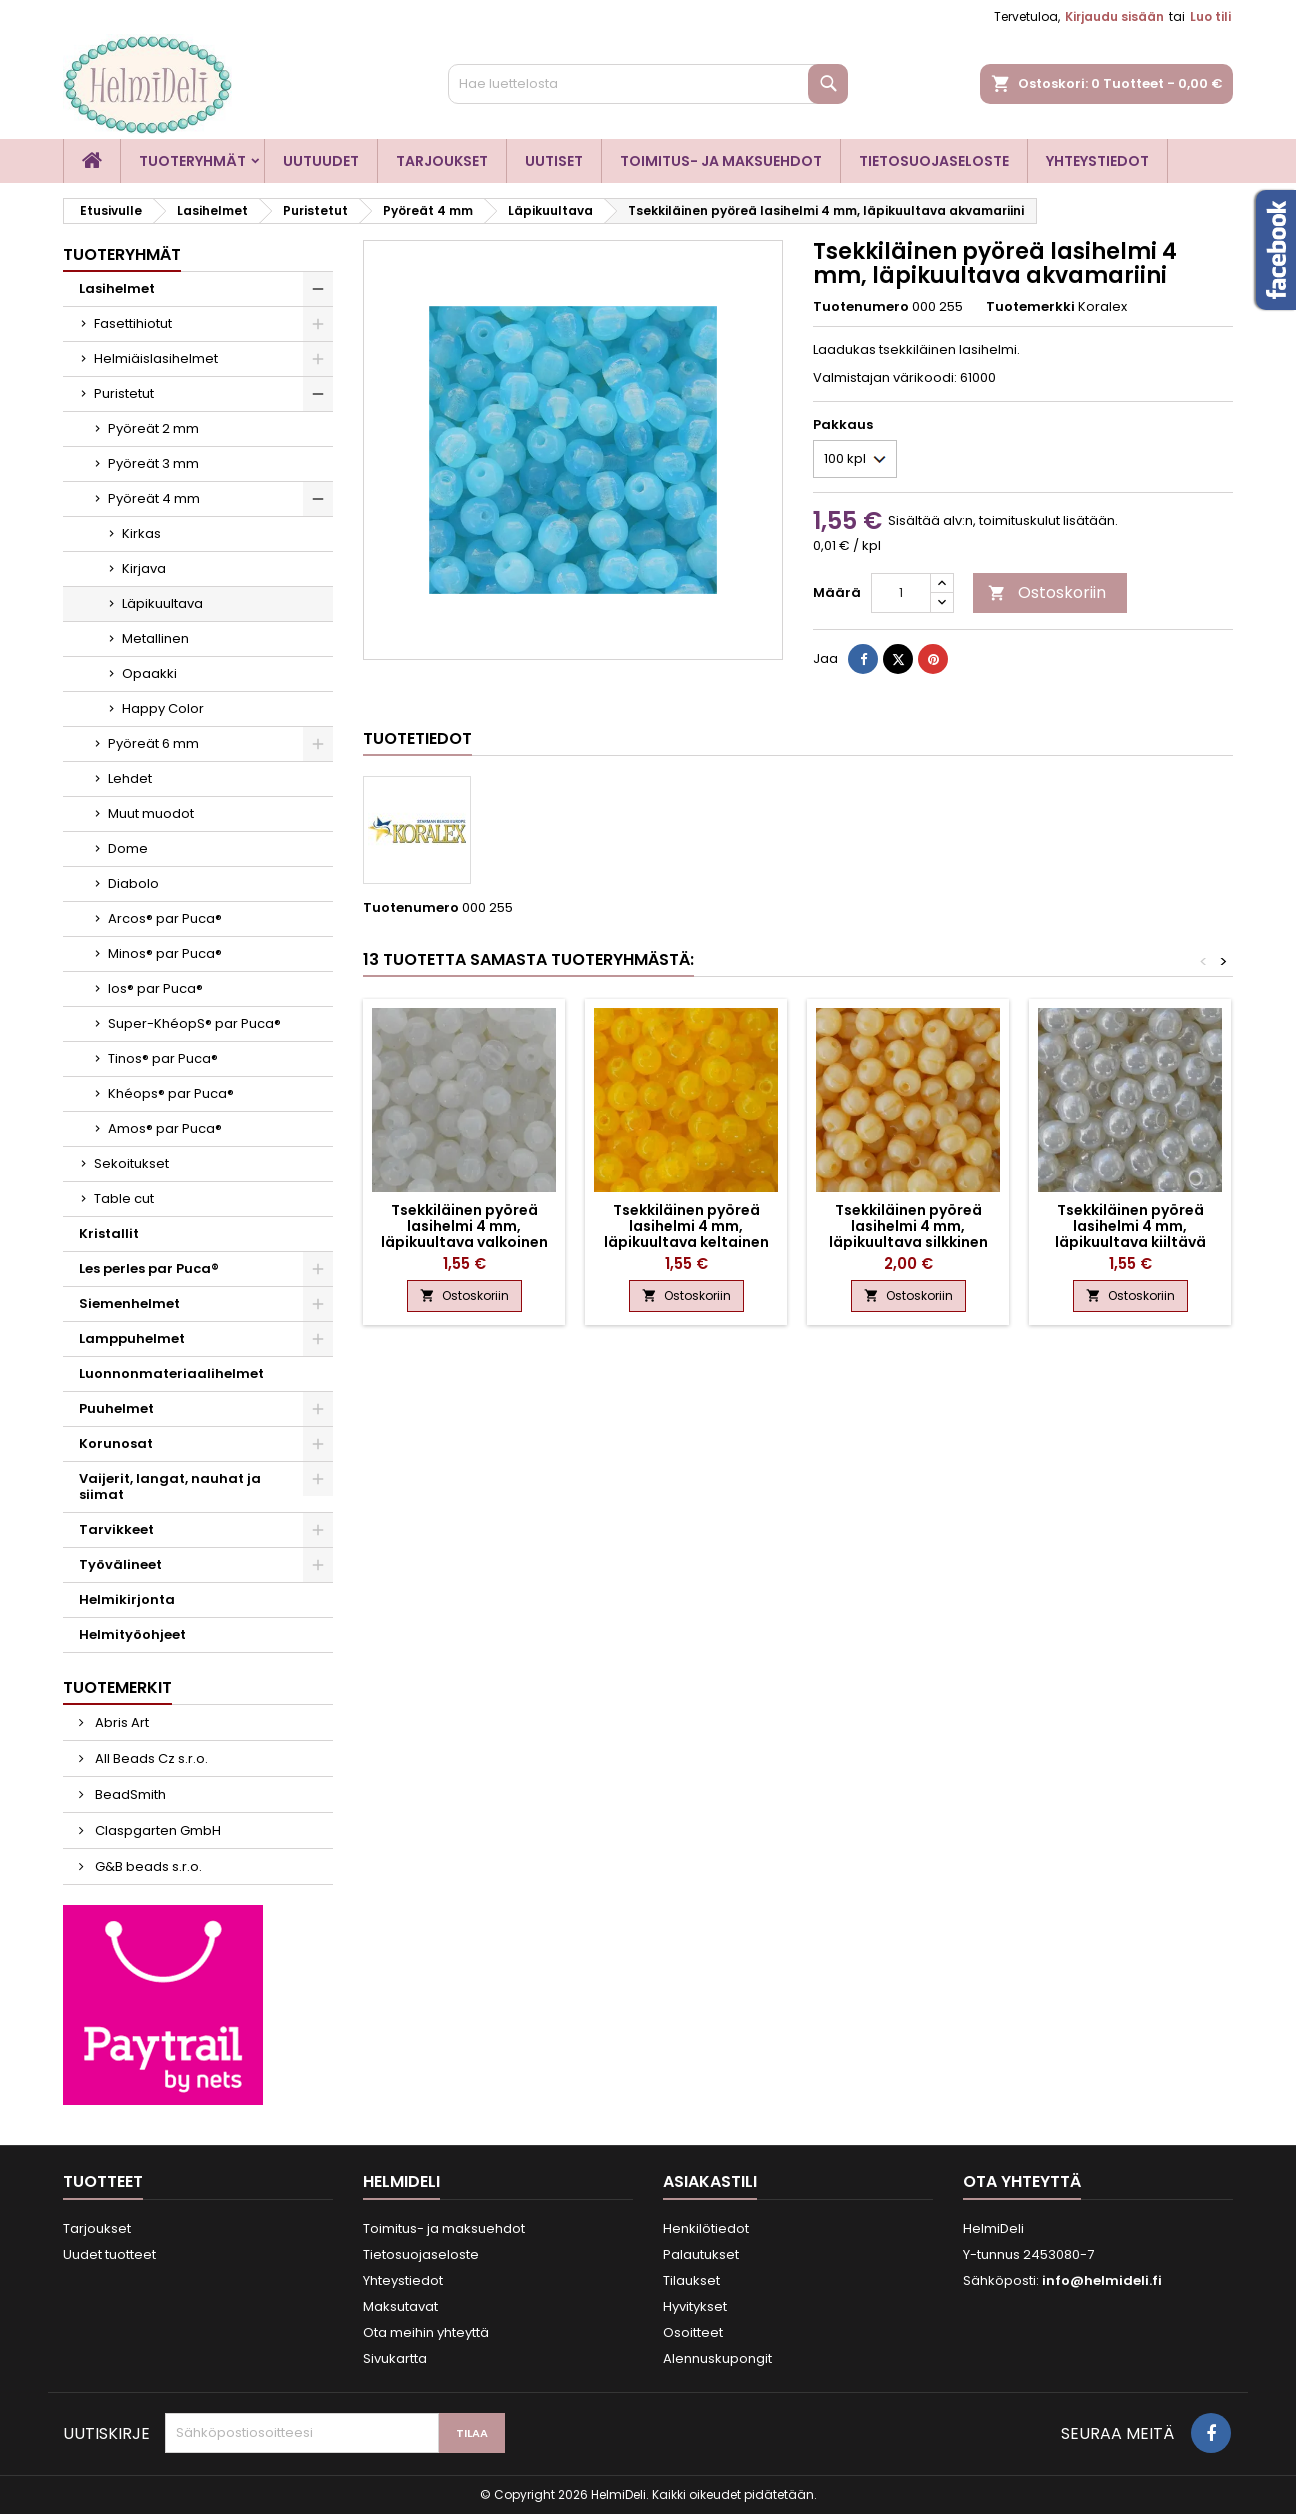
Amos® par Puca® (165, 1128)
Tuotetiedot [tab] (417, 738)
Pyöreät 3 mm (153, 463)
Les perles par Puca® (149, 1268)
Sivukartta (395, 2358)
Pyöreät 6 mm (153, 743)
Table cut (124, 1198)
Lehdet (130, 778)
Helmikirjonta (127, 1599)
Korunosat (116, 1443)
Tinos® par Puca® (163, 1058)
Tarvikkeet (116, 1529)
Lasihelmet (117, 288)
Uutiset (554, 161)
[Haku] (648, 84)
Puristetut (124, 393)
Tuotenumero (861, 307)
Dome (128, 848)
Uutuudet (321, 161)
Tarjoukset (442, 161)
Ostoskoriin (1047, 592)
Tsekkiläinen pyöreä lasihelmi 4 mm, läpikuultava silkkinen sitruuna (908, 1234)
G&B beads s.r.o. (147, 1866)
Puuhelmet (116, 1408)
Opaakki (149, 673)
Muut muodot (151, 813)
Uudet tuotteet (109, 2254)
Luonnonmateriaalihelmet (171, 1373)
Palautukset (701, 2254)
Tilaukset (691, 2280)
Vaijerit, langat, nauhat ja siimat (170, 1486)
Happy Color (163, 708)
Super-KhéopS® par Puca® (194, 1023)
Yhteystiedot (1097, 161)
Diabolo (133, 883)
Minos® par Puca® (165, 953)
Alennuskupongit (717, 2358)
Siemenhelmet (129, 1303)
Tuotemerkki (1030, 307)
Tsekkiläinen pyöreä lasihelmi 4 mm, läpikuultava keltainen (686, 1226)
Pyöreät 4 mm (154, 498)
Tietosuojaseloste (934, 161)
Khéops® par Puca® (171, 1093)
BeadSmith (129, 1794)
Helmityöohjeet (132, 1634)
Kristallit (109, 1233)
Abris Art (120, 1722)
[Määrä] (901, 593)
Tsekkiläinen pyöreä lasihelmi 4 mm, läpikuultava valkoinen (464, 1226)
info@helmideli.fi (1102, 2280)
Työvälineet (120, 1564)
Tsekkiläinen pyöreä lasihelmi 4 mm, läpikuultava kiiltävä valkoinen (1130, 1234)
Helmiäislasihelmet (156, 358)
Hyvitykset (695, 2306)
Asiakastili (710, 2181)
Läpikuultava (162, 603)
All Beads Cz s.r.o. (150, 1758)
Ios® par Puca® (155, 988)
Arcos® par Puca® (165, 918)
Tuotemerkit (117, 1687)
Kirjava (144, 568)
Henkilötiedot (706, 2228)
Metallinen (155, 638)
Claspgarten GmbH (156, 1830)
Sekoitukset (131, 1163)
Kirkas (141, 533)
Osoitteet (693, 2332)
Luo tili (1210, 16)
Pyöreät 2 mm (153, 428)
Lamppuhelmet (132, 1338)
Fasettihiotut (133, 323)
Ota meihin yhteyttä (426, 2332)
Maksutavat (400, 2306)
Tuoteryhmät (192, 161)
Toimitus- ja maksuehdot (721, 161)
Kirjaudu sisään (1114, 16)
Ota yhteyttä (1022, 2181)
